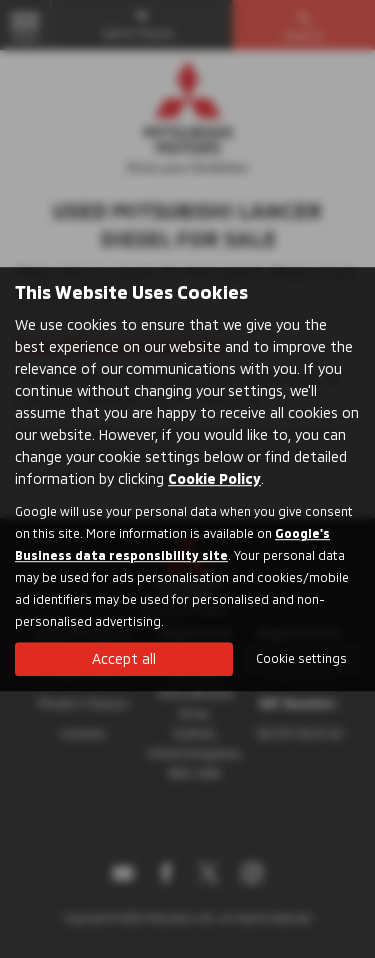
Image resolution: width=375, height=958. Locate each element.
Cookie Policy (214, 478)
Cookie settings (301, 658)
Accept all (124, 658)
